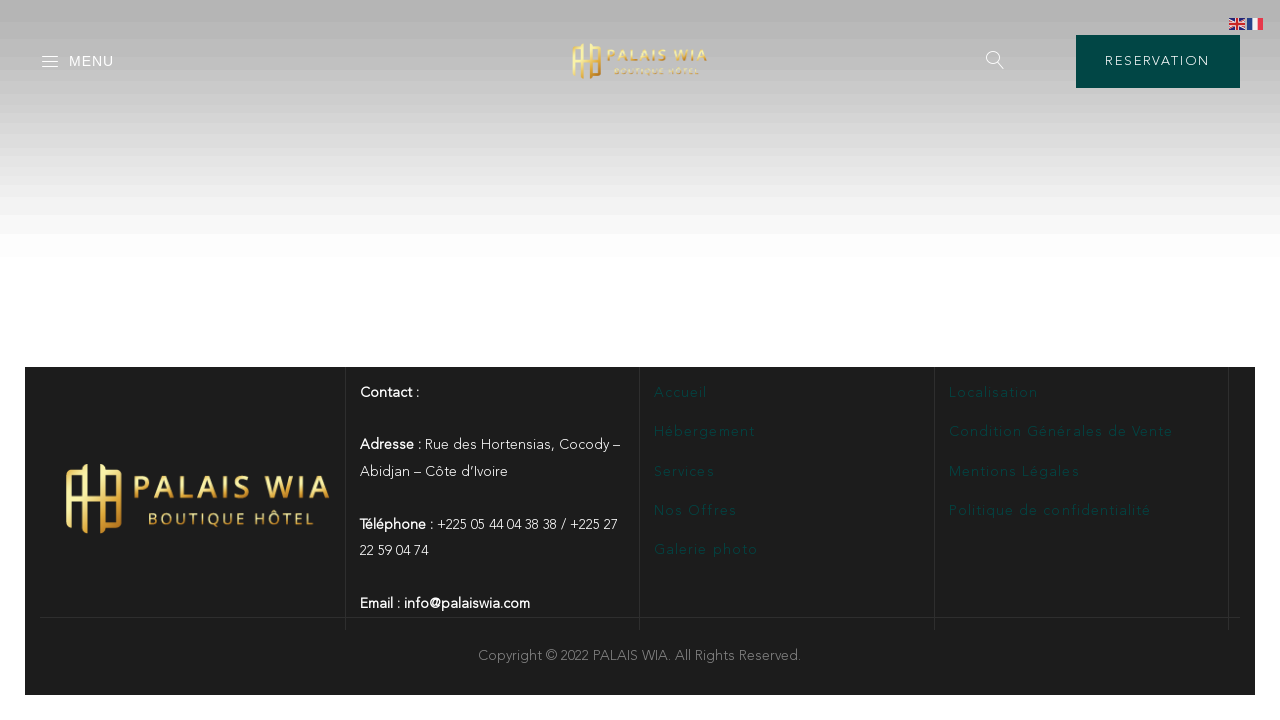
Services (684, 472)
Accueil (680, 393)
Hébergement (704, 432)
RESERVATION (1157, 61)
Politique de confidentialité (1050, 511)
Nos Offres (695, 511)
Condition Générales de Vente (1061, 432)
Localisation (994, 393)
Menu (77, 62)
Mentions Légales (1014, 472)
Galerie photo (706, 550)
